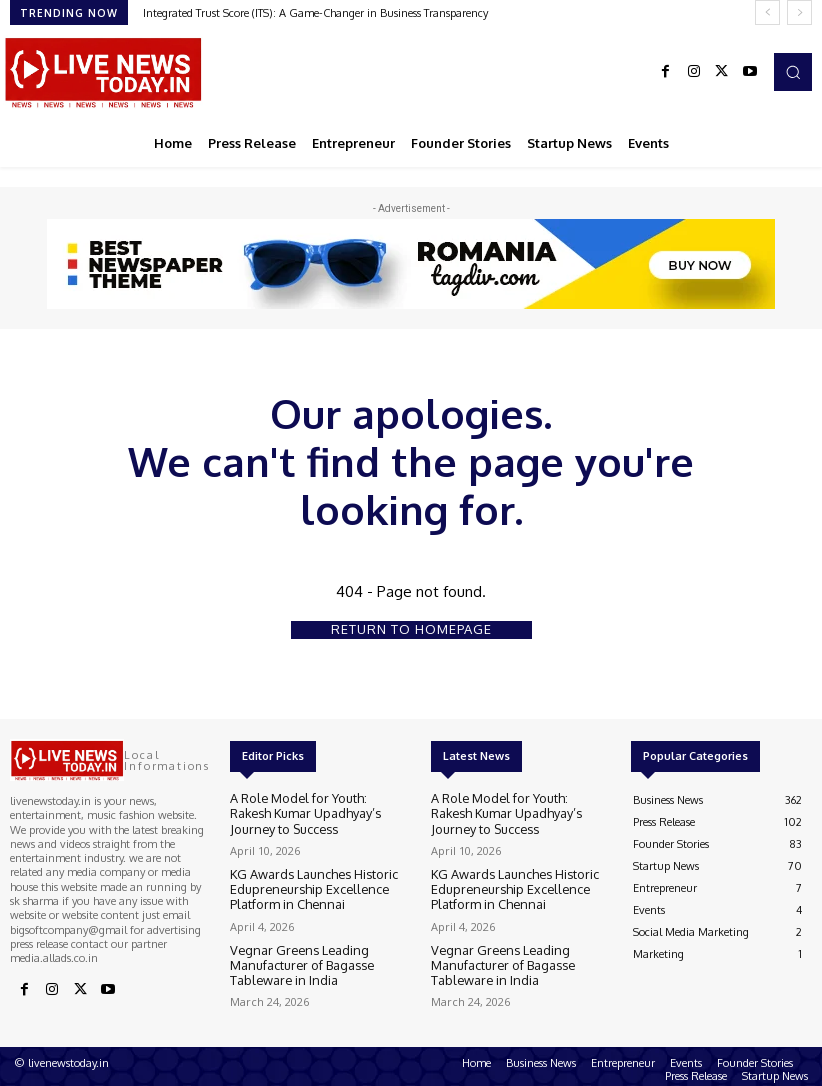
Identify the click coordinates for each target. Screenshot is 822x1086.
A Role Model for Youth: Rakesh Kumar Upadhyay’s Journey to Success (307, 813)
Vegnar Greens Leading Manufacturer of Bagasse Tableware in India (317, 956)
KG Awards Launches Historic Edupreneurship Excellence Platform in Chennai (317, 884)
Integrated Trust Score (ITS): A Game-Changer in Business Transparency (315, 13)
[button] (793, 72)
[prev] (767, 12)
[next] (799, 12)
